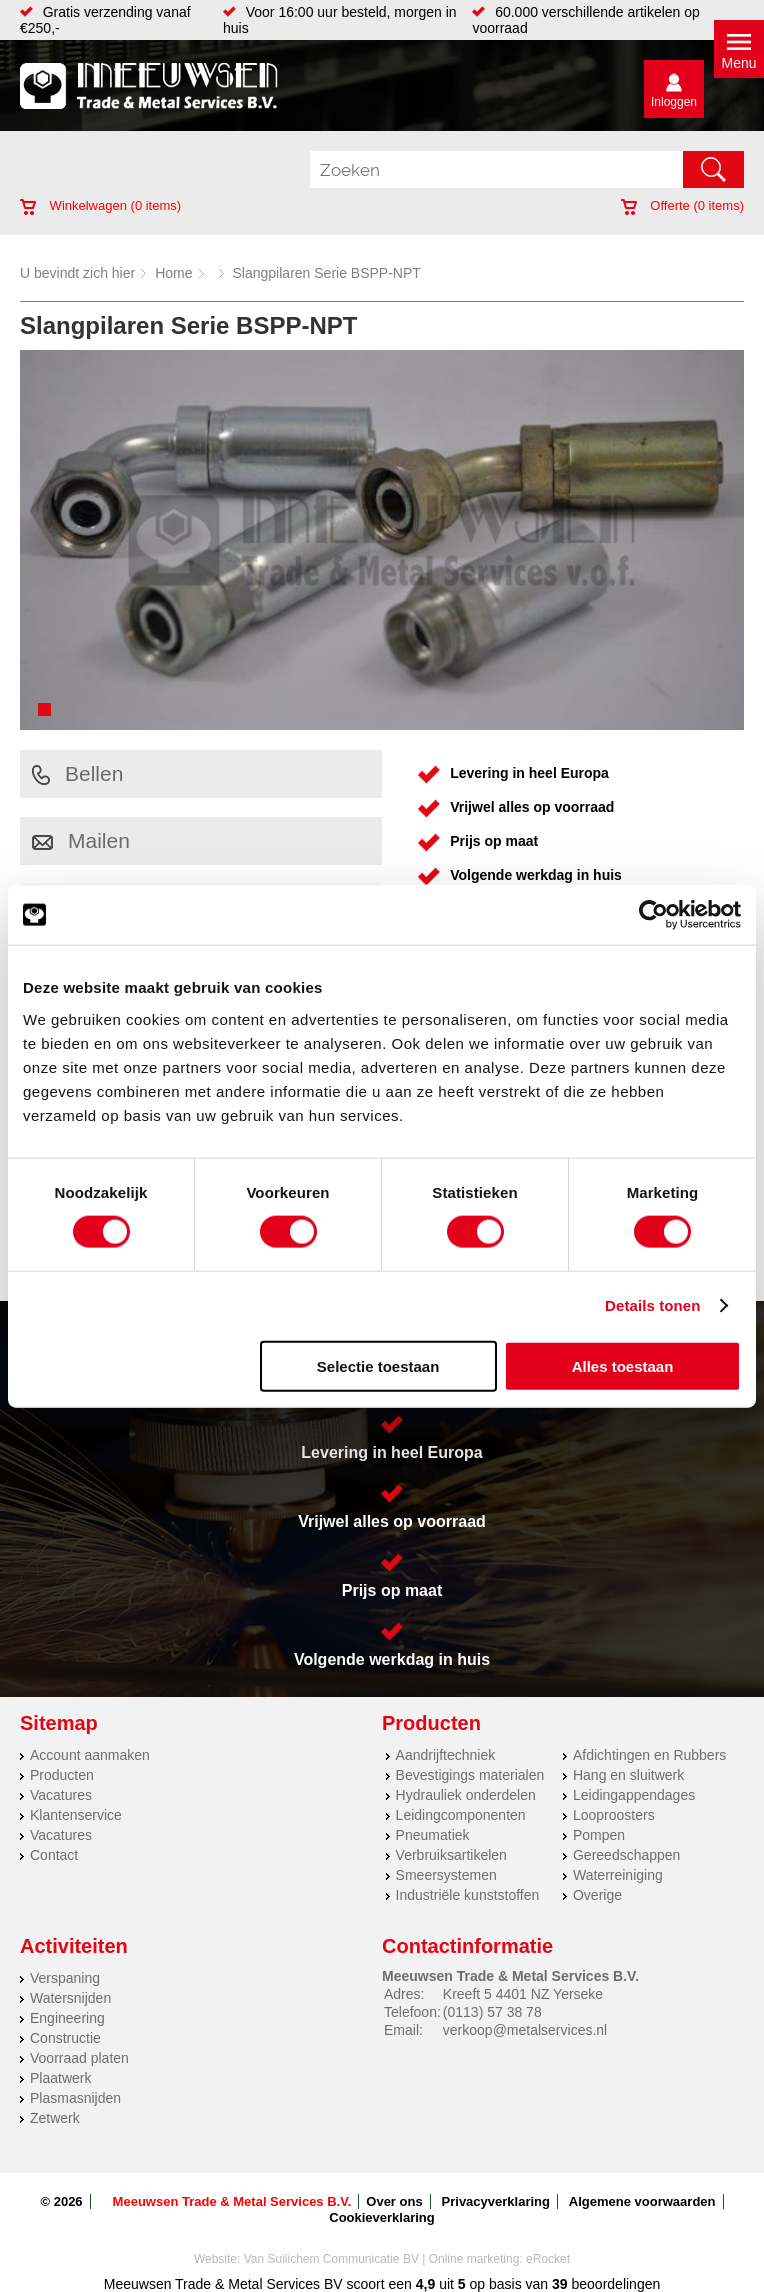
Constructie (65, 2038)
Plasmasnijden (75, 2098)
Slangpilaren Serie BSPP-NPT (327, 273)
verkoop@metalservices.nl (525, 2030)
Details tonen (652, 1305)
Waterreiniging (618, 1875)
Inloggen (674, 102)
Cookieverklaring (382, 2217)
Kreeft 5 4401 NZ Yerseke (523, 1994)
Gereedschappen (626, 1855)
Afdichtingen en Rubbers (649, 1755)
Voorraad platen (79, 2058)
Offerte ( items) (682, 205)
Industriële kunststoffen (468, 1895)
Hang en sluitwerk (628, 1775)
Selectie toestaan (378, 1365)
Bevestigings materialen (470, 1775)
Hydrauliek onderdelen (466, 1795)
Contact (54, 1855)
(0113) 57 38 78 (492, 2012)
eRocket (548, 2259)
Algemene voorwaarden (642, 2201)
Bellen (77, 773)
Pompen (599, 1835)
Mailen (81, 840)
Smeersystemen (446, 1875)
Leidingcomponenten (461, 1815)
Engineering (67, 2018)
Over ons (394, 2201)
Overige (597, 1895)
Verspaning (65, 1978)
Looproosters (614, 1815)
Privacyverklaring (496, 2201)
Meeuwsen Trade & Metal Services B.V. (232, 2201)
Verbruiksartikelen (451, 1855)
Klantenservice (76, 1815)
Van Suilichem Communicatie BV (331, 2259)
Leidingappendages (634, 1795)
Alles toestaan (623, 1365)
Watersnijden (70, 1998)
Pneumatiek (433, 1835)
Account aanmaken (90, 1755)
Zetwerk (55, 2118)
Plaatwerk (60, 2078)
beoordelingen (614, 2284)
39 (560, 2284)
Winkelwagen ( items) (100, 205)
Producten (62, 1775)
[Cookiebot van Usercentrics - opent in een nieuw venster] (653, 915)
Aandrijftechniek (446, 1755)
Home (173, 273)
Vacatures (61, 1795)
